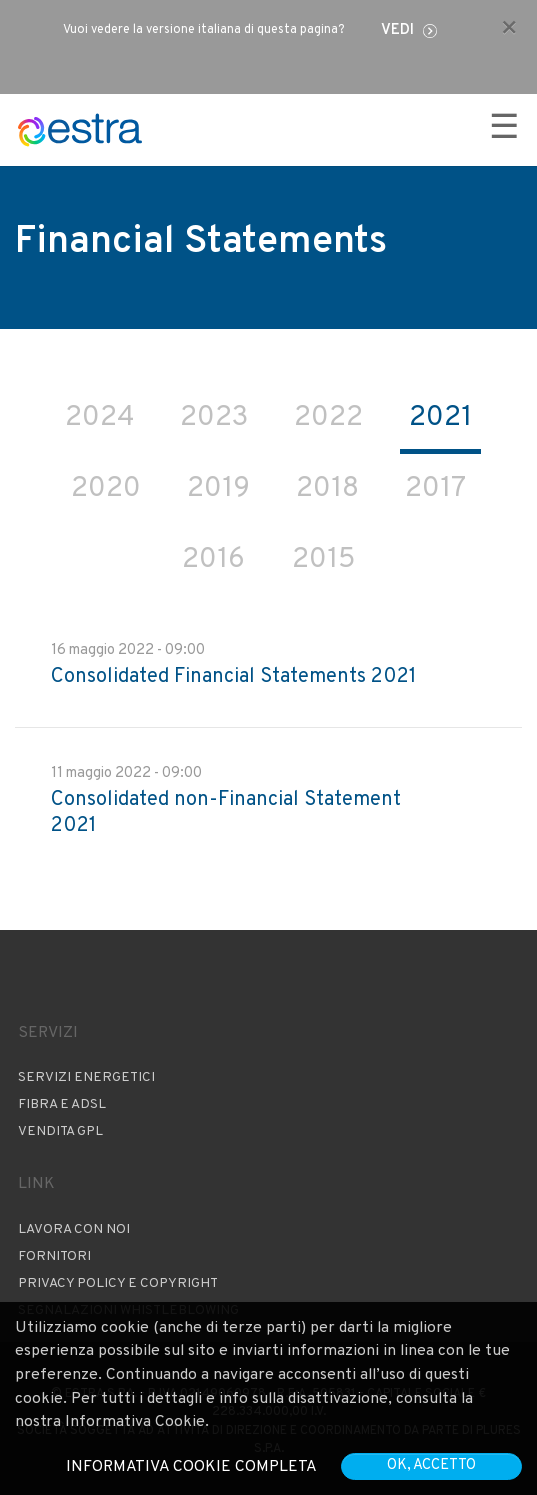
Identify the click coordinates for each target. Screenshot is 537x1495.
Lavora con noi (74, 1229)
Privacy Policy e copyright (118, 1283)
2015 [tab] (323, 560)
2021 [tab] (440, 418)
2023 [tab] (214, 418)
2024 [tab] (99, 418)
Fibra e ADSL (62, 1104)
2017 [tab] (435, 489)
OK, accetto (431, 1465)
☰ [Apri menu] (504, 129)
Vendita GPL (60, 1131)
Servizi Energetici (86, 1077)
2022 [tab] (328, 418)
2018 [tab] (327, 489)
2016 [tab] (213, 560)
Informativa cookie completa (191, 1467)
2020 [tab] (106, 489)
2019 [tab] (218, 489)
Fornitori (54, 1256)
